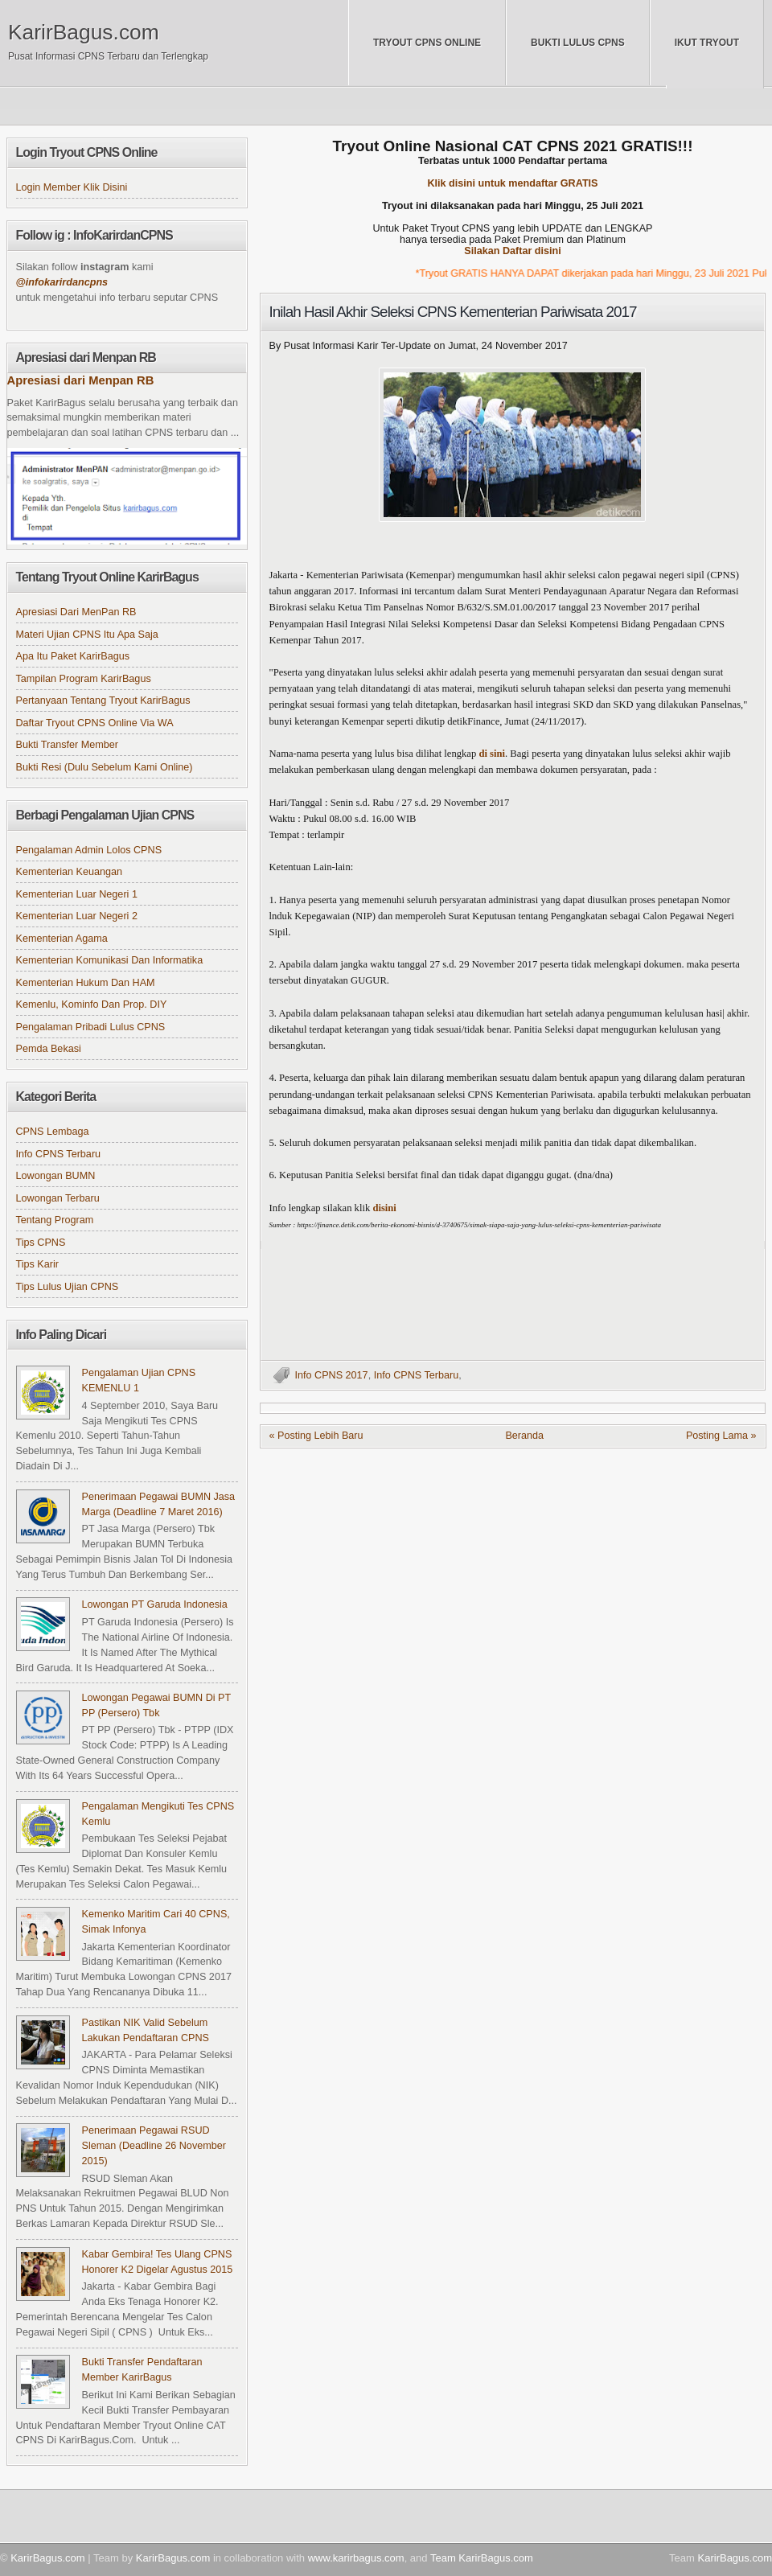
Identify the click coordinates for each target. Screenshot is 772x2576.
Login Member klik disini (72, 187)
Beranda (524, 1435)
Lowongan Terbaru (58, 1198)
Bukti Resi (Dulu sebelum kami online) (104, 767)
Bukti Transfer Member (67, 744)
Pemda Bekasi (48, 1048)
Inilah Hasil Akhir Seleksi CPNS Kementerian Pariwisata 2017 (453, 311)
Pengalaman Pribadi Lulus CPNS (91, 1027)
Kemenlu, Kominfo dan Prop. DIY (91, 1004)
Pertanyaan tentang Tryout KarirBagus (103, 700)
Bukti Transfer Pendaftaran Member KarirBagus (142, 2369)
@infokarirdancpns (62, 282)
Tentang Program (55, 1220)
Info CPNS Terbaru (416, 1375)
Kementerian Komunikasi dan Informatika (109, 960)
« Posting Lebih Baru (316, 1435)
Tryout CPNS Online (427, 42)
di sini (491, 753)
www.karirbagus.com (356, 2558)
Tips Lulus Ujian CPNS (67, 1286)
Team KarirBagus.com (481, 2558)
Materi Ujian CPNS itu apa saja (87, 634)
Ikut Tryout (707, 42)
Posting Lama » (721, 1435)
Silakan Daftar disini (512, 251)
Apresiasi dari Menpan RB (80, 380)
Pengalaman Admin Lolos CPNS (89, 850)
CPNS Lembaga (52, 1131)
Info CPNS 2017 (331, 1375)
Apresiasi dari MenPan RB (76, 612)
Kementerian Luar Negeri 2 (77, 916)
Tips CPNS (41, 1242)
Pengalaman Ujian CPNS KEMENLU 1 (139, 1380)
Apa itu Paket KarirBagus (73, 656)
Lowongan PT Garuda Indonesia (155, 1604)
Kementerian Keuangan (69, 871)
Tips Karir (37, 1264)
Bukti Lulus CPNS (578, 42)
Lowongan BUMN (56, 1175)
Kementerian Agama (62, 938)
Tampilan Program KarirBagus (83, 678)
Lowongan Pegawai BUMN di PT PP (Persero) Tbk (157, 1705)
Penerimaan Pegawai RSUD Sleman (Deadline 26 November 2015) (154, 2146)
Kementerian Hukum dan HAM (85, 982)
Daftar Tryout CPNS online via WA (95, 723)
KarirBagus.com (83, 32)
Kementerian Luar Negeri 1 (77, 894)
